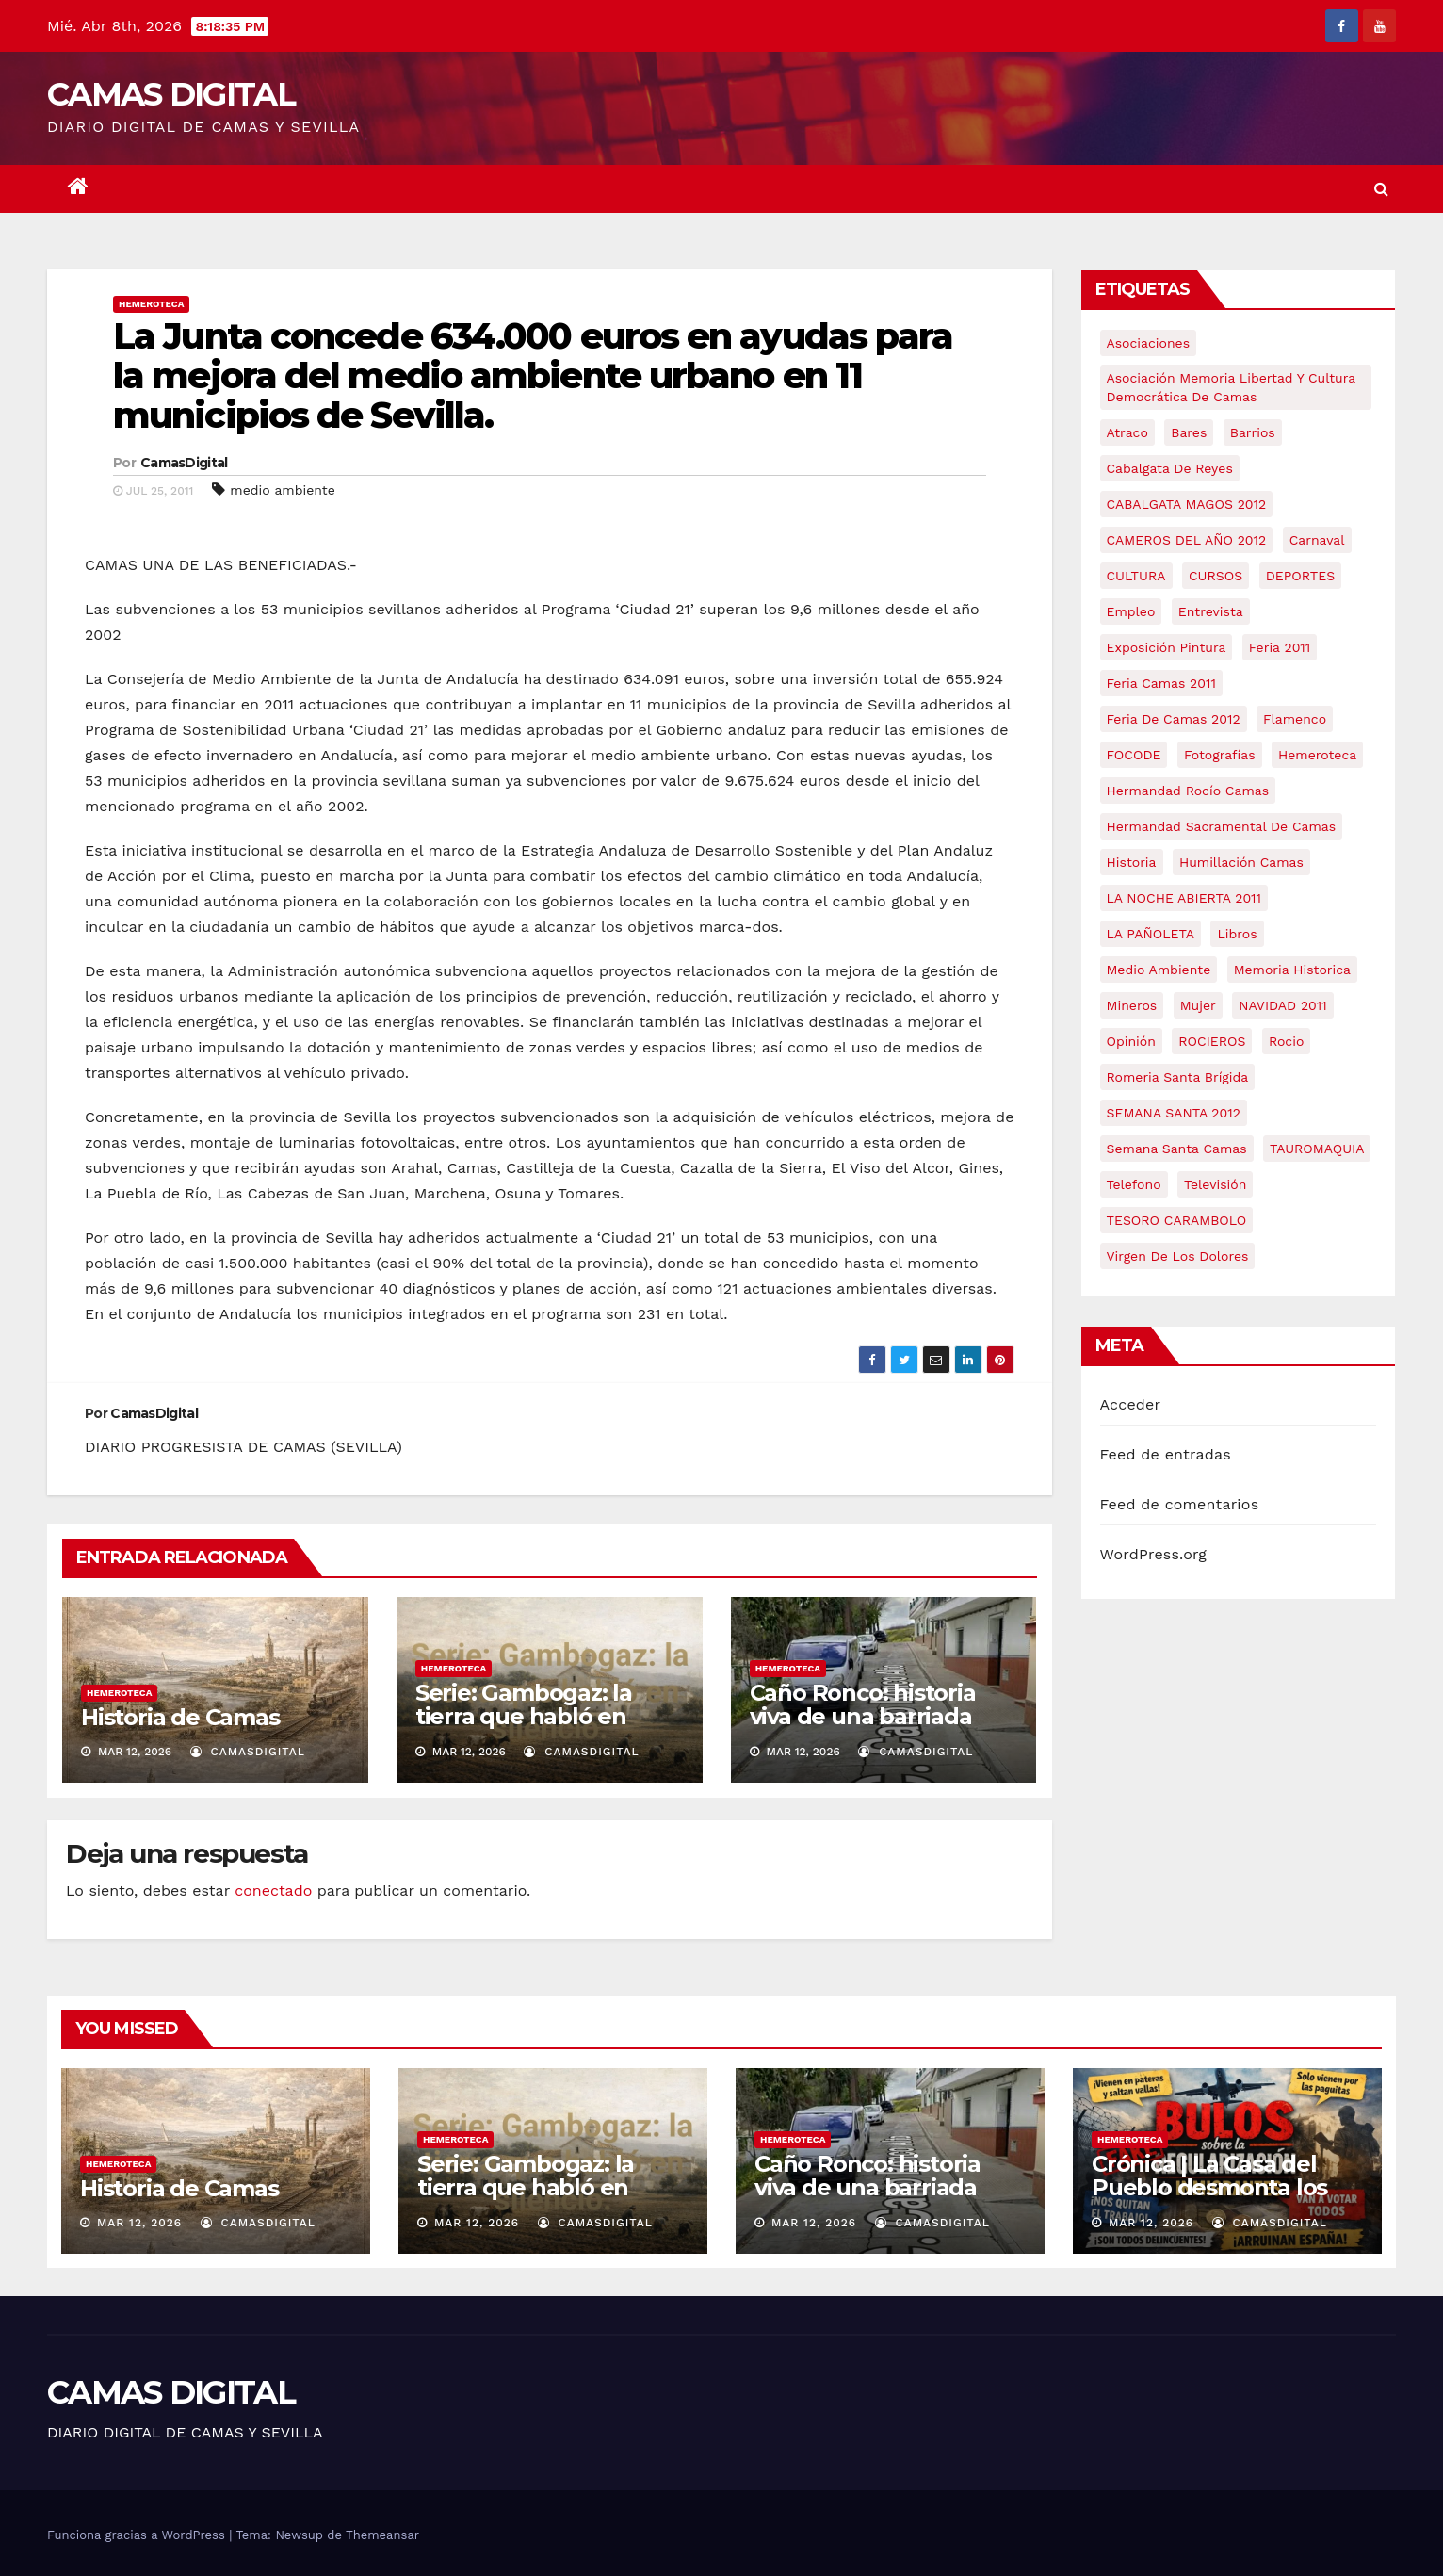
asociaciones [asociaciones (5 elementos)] (1149, 343)
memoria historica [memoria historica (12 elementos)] (1292, 969)
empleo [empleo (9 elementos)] (1131, 611)
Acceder (1130, 1404)
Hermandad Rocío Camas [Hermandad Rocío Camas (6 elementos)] (1188, 790)
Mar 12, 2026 (139, 2222)
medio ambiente (282, 489)
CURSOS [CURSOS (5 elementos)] (1215, 575)
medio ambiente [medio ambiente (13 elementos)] (1159, 969)
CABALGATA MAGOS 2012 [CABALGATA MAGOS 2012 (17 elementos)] (1187, 504)
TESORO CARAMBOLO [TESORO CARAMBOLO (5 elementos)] (1177, 1220)
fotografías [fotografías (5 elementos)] (1220, 754)
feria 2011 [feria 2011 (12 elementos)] (1279, 647)
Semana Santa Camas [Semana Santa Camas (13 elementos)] (1177, 1148)
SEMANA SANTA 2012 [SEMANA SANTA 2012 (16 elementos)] (1173, 1112)
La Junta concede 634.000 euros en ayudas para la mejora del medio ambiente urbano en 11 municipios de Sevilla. (533, 375)
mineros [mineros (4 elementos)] (1132, 1005)
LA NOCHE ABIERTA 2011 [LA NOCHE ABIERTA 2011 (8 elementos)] (1184, 897)
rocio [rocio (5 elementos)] (1286, 1041)
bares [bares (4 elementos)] (1189, 432)
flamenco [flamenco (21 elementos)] (1294, 718)
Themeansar (382, 2535)
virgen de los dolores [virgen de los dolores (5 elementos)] (1178, 1256)
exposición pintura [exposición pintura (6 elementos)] (1166, 647)
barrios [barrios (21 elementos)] (1252, 432)
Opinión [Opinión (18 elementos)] (1131, 1041)
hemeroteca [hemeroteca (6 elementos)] (1317, 754)
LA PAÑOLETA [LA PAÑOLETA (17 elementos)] (1150, 933)
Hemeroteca (151, 304)
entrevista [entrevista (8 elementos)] (1210, 611)
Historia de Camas (180, 1717)
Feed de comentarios (1179, 1504)
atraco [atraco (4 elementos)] (1127, 432)
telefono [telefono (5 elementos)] (1134, 1184)
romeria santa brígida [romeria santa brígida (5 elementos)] (1178, 1076)
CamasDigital (184, 462)
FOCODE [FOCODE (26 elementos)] (1134, 754)
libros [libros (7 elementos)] (1237, 933)
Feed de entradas (1165, 1454)
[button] (1381, 189)
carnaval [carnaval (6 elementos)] (1317, 539)
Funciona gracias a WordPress (138, 2535)
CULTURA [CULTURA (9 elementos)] (1136, 575)
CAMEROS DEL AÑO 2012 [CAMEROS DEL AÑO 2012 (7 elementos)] (1187, 539)
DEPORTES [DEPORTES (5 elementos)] (1300, 575)
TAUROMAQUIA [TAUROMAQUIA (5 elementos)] (1317, 1148)
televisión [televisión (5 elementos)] (1215, 1184)
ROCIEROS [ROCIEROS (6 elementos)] (1211, 1041)
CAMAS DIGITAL (171, 94)
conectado (273, 1890)
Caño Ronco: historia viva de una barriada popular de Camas (863, 1716)
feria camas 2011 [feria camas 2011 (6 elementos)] (1161, 683)
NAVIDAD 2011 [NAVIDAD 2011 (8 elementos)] (1283, 1005)
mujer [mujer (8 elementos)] (1198, 1005)
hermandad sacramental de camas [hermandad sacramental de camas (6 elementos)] (1222, 826)
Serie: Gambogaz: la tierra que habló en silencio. (523, 1716)
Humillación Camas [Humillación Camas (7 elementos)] (1241, 862)
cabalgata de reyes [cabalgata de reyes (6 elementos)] (1170, 468)
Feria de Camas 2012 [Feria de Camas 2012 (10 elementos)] (1173, 718)
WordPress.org (1154, 1554)
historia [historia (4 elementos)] (1132, 862)
